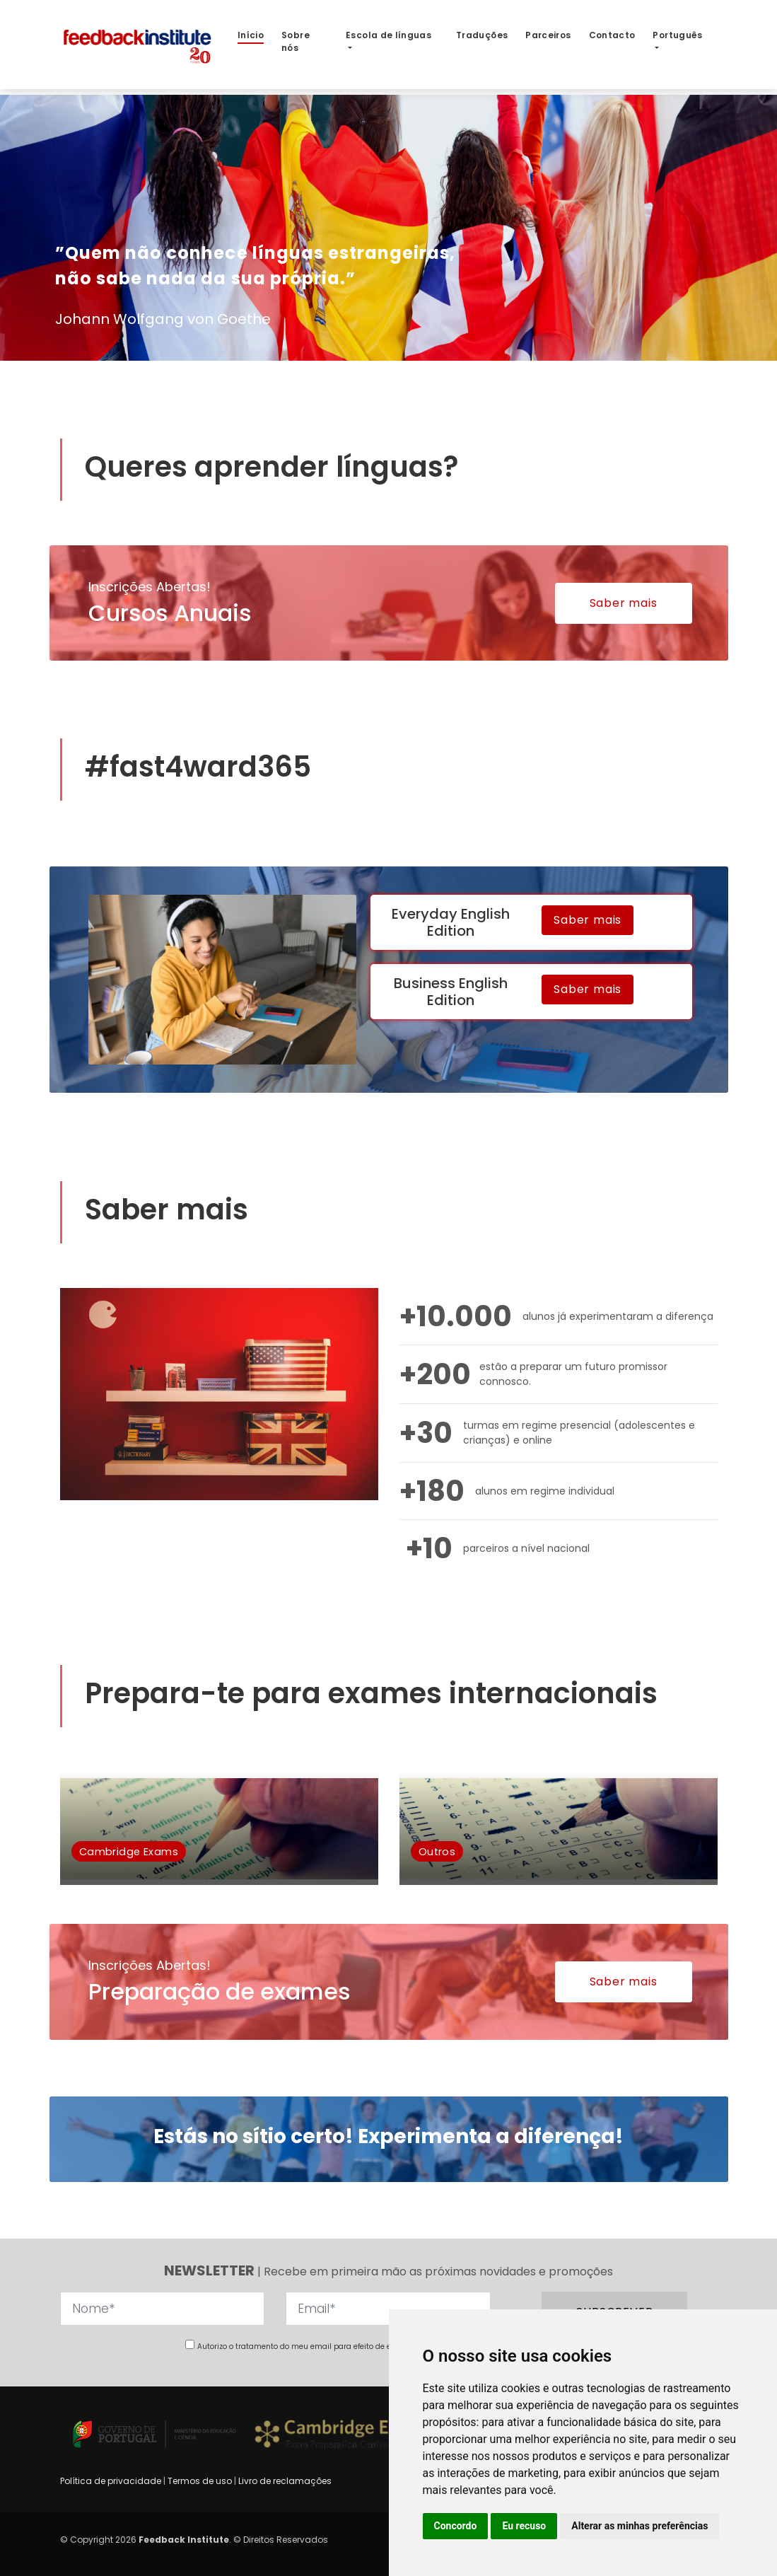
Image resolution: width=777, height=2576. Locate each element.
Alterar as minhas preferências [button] (639, 2525)
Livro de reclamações (285, 2481)
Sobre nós (295, 41)
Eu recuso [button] (524, 2525)
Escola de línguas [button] (388, 35)
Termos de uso (200, 2481)
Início (251, 35)
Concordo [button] (455, 2525)
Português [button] (677, 35)
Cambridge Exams (128, 1851)
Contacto (612, 35)
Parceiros (548, 35)
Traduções (482, 35)
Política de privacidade (111, 2481)
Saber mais (624, 603)
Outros (437, 1851)
